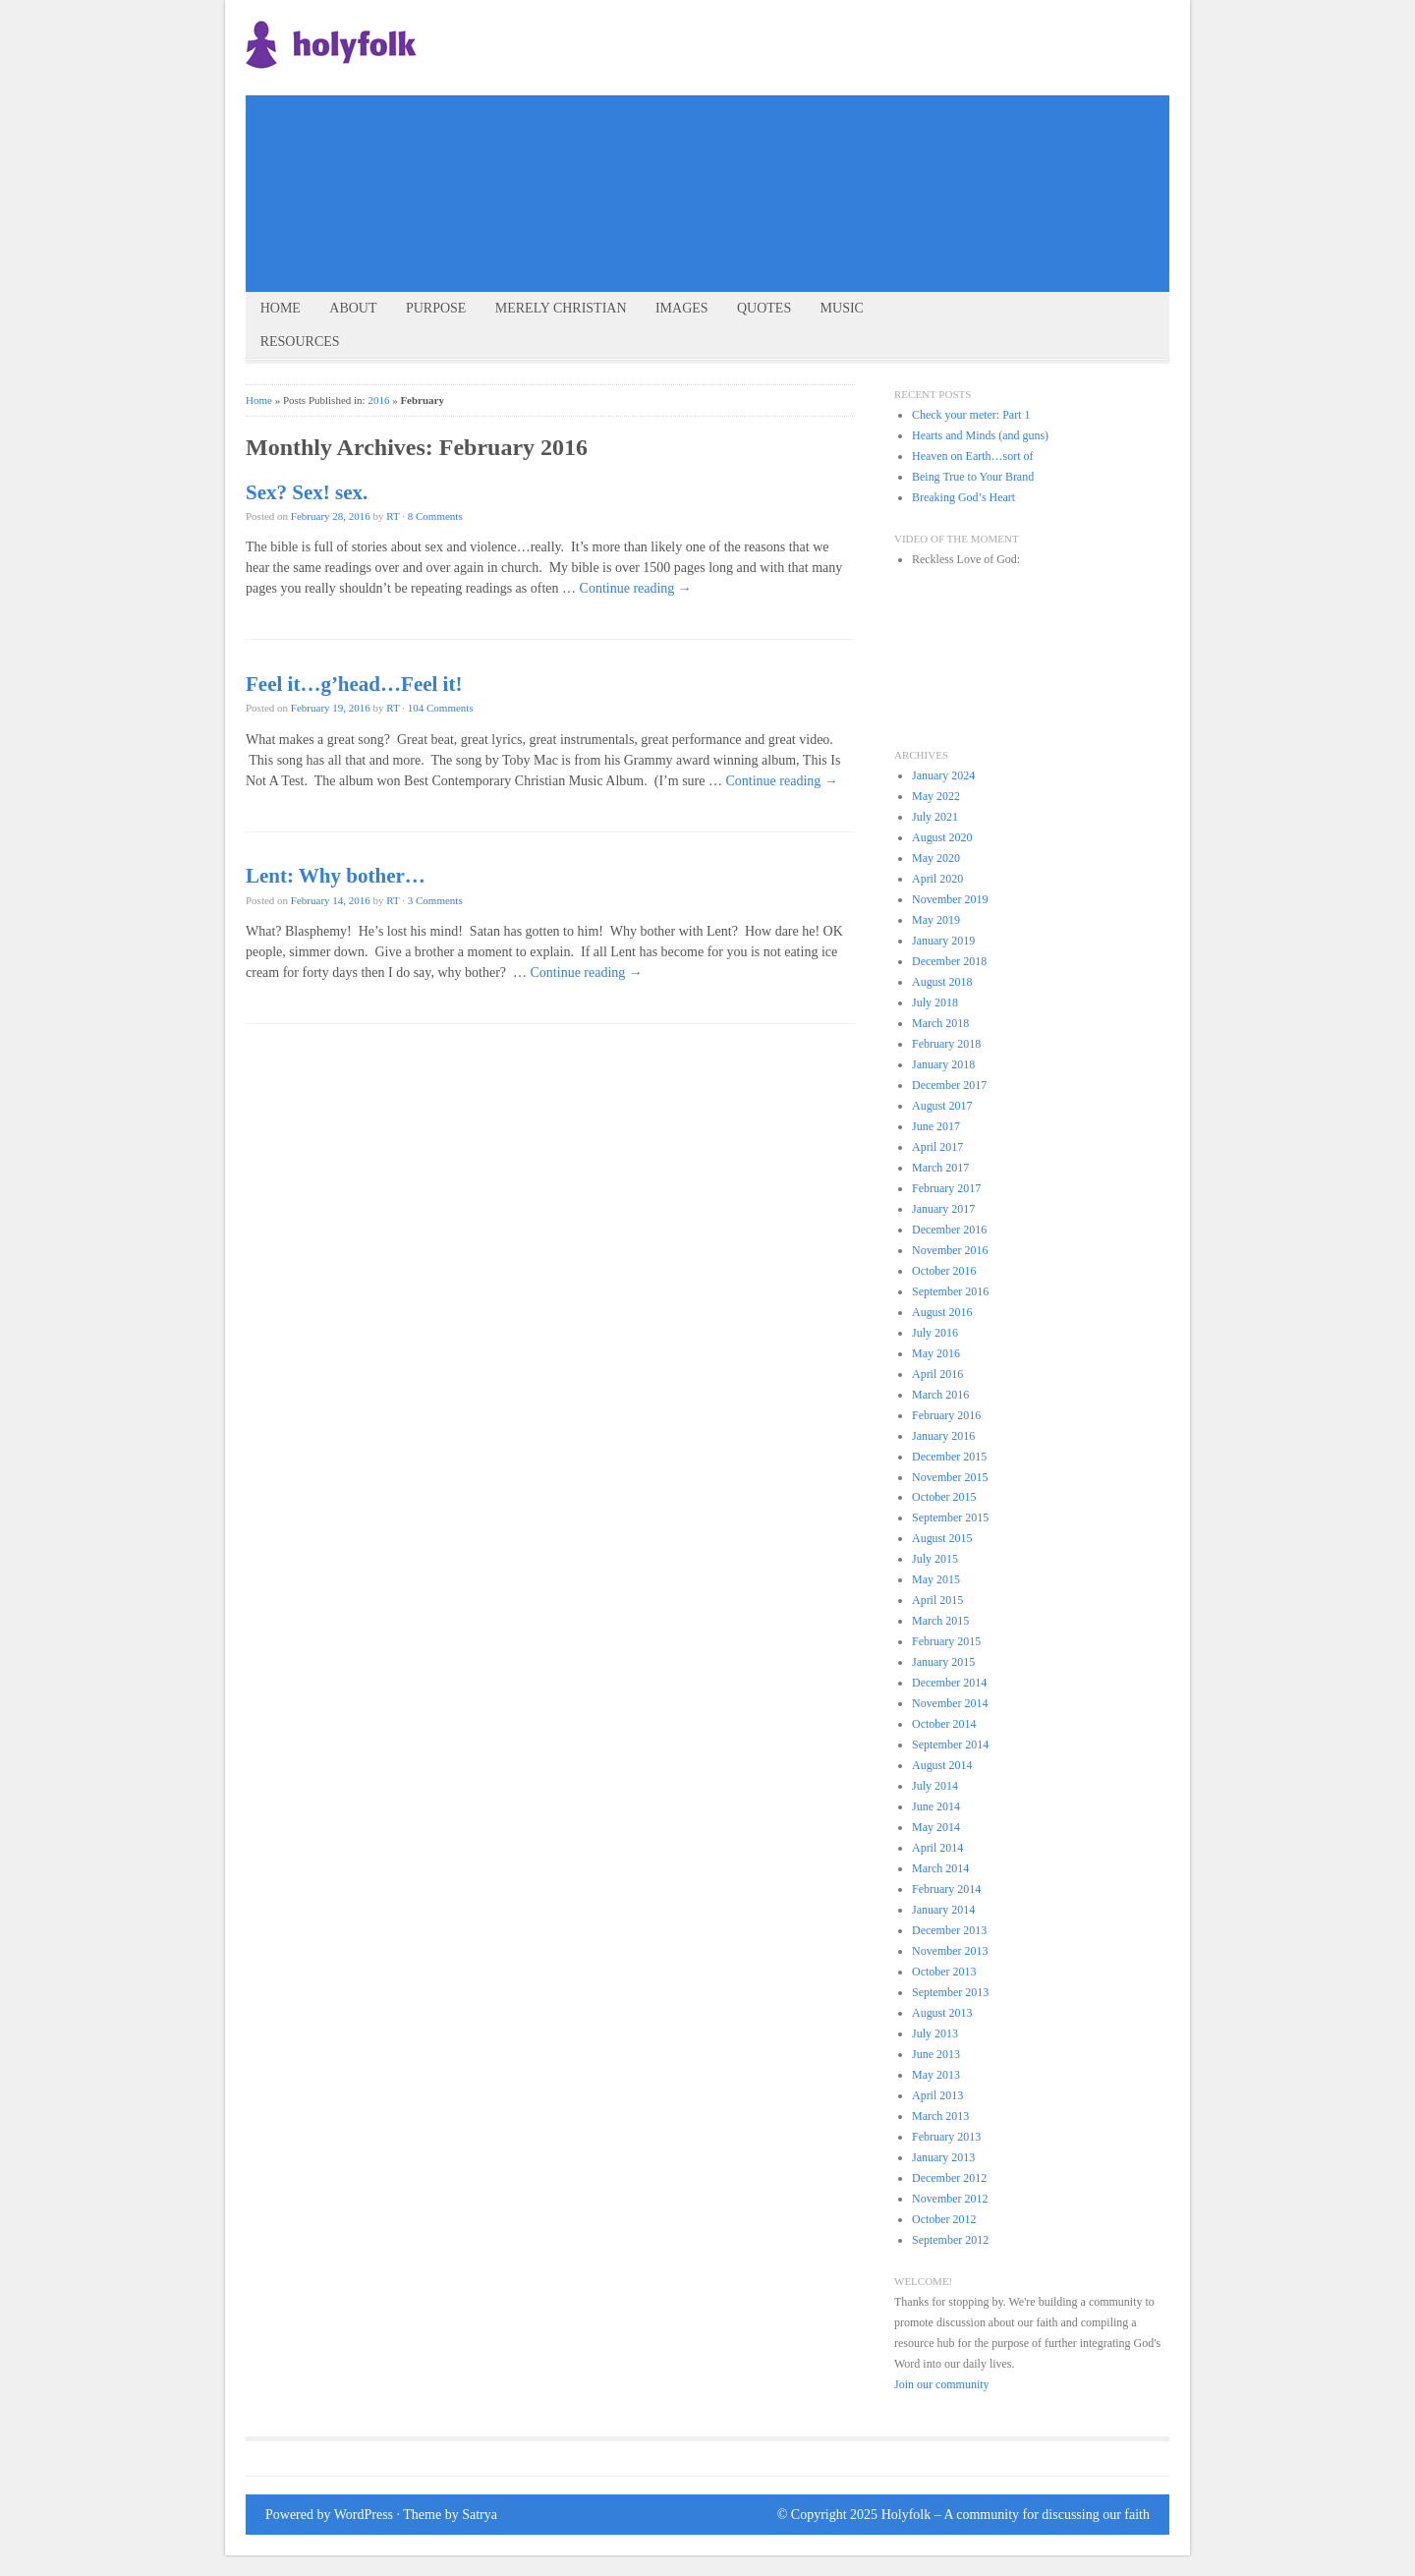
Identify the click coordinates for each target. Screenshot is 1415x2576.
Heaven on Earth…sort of (972, 456)
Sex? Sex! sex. (307, 492)
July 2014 (935, 1786)
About (352, 308)
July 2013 (935, 2033)
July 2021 (935, 817)
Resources (300, 341)
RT (392, 516)
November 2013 (950, 1951)
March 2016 (940, 1395)
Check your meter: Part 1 (971, 415)
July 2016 (935, 1333)
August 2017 (942, 1106)
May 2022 (936, 796)
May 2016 (936, 1353)
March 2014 (940, 1868)
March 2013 (940, 2116)
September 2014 (950, 1744)
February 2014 (946, 1889)
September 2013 (950, 1992)
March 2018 (940, 1023)
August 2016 (942, 1312)
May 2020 (936, 858)
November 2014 (950, 1703)
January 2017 (943, 1209)
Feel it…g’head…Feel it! (354, 684)
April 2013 (937, 2095)
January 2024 (943, 775)
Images (681, 308)
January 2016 (943, 1436)
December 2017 (949, 1085)
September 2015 (950, 1517)
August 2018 (942, 982)
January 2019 (943, 940)
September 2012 (950, 2240)
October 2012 (944, 2219)
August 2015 (942, 1538)
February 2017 (946, 1188)
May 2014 (936, 1827)
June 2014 (936, 1806)
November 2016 (950, 1250)
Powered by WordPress (329, 2514)
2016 (378, 400)
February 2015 (946, 1641)
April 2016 (937, 1374)
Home (280, 308)
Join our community (942, 2384)
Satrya (479, 2514)
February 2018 (946, 1044)
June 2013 (936, 2054)
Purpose (436, 308)
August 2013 (942, 2013)
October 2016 (944, 1271)
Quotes (764, 308)
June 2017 (936, 1126)
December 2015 (949, 1456)
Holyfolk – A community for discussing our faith (1015, 2514)
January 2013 (943, 2157)
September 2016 (950, 1291)
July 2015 (935, 1559)
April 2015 (937, 1600)
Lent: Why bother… (335, 875)
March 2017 (940, 1167)
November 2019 (950, 899)
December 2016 (949, 1229)
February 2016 (946, 1415)
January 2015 (943, 1662)
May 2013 (936, 2075)
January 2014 (943, 1910)
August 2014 (942, 1765)
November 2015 (950, 1477)
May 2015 (936, 1579)
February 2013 (946, 2137)
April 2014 (937, 1848)
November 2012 (950, 2198)
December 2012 (949, 2178)
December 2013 (949, 1930)
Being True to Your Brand (973, 477)
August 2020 (942, 837)
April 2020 (937, 879)
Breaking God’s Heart (963, 497)
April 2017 (937, 1147)
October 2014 (944, 1724)
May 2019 (936, 920)
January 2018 (943, 1064)
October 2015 (944, 1497)
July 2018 (935, 1002)
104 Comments (441, 708)
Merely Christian (561, 308)
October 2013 (944, 1971)
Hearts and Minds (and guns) (980, 435)
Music (842, 308)
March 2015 (940, 1621)
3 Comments (435, 900)
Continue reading (636, 588)
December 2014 (949, 1682)
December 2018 (949, 961)
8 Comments (435, 516)
